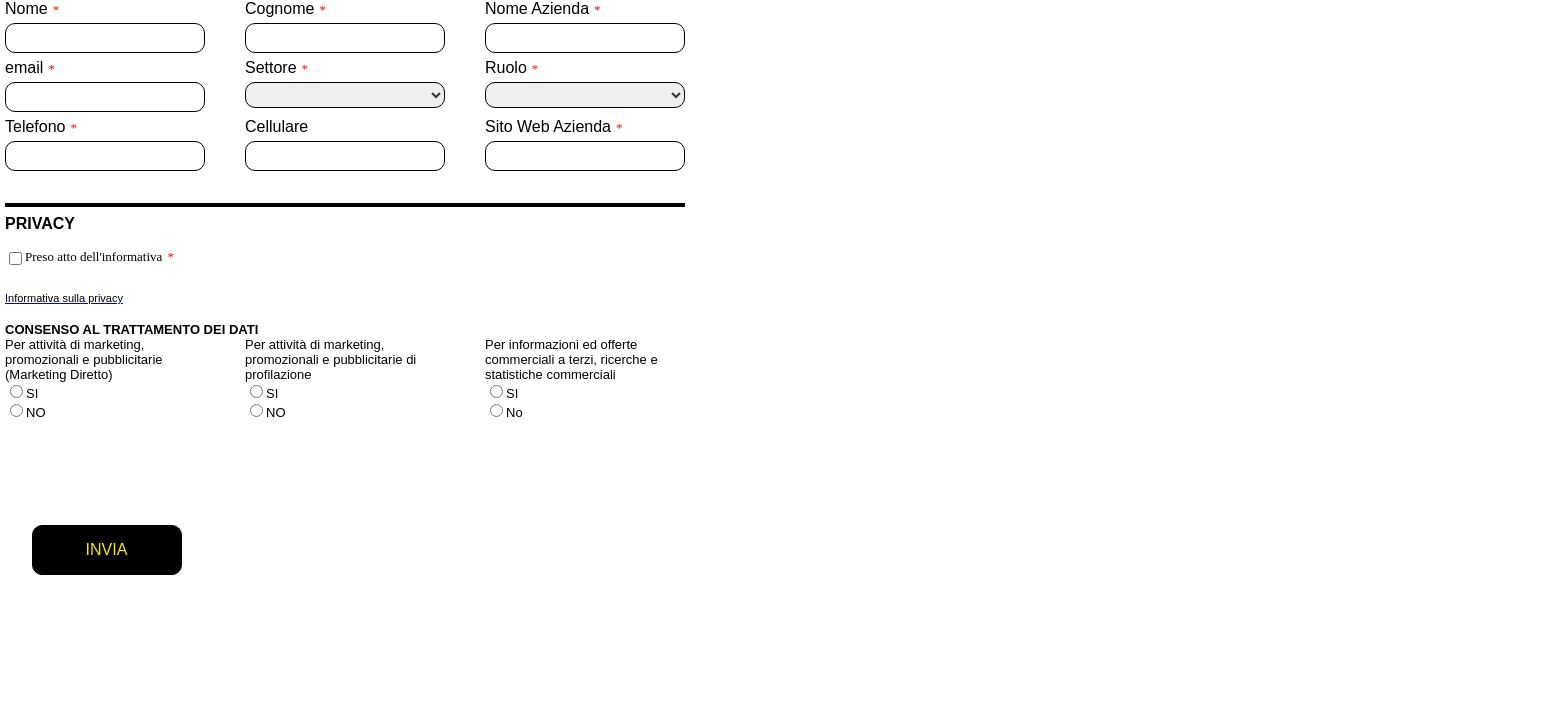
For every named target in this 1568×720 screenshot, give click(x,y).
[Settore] (345, 95)
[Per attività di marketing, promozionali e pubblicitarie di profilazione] (256, 391)
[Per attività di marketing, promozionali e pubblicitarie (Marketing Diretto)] (16, 391)
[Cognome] (345, 38)
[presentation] (157, 465)
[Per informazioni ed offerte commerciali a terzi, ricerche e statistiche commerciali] (496, 391)
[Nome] (105, 38)
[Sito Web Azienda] (585, 156)
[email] (105, 97)
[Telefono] (105, 156)
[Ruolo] (585, 95)
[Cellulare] (345, 156)
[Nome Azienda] (585, 38)
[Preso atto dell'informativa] (15, 258)
